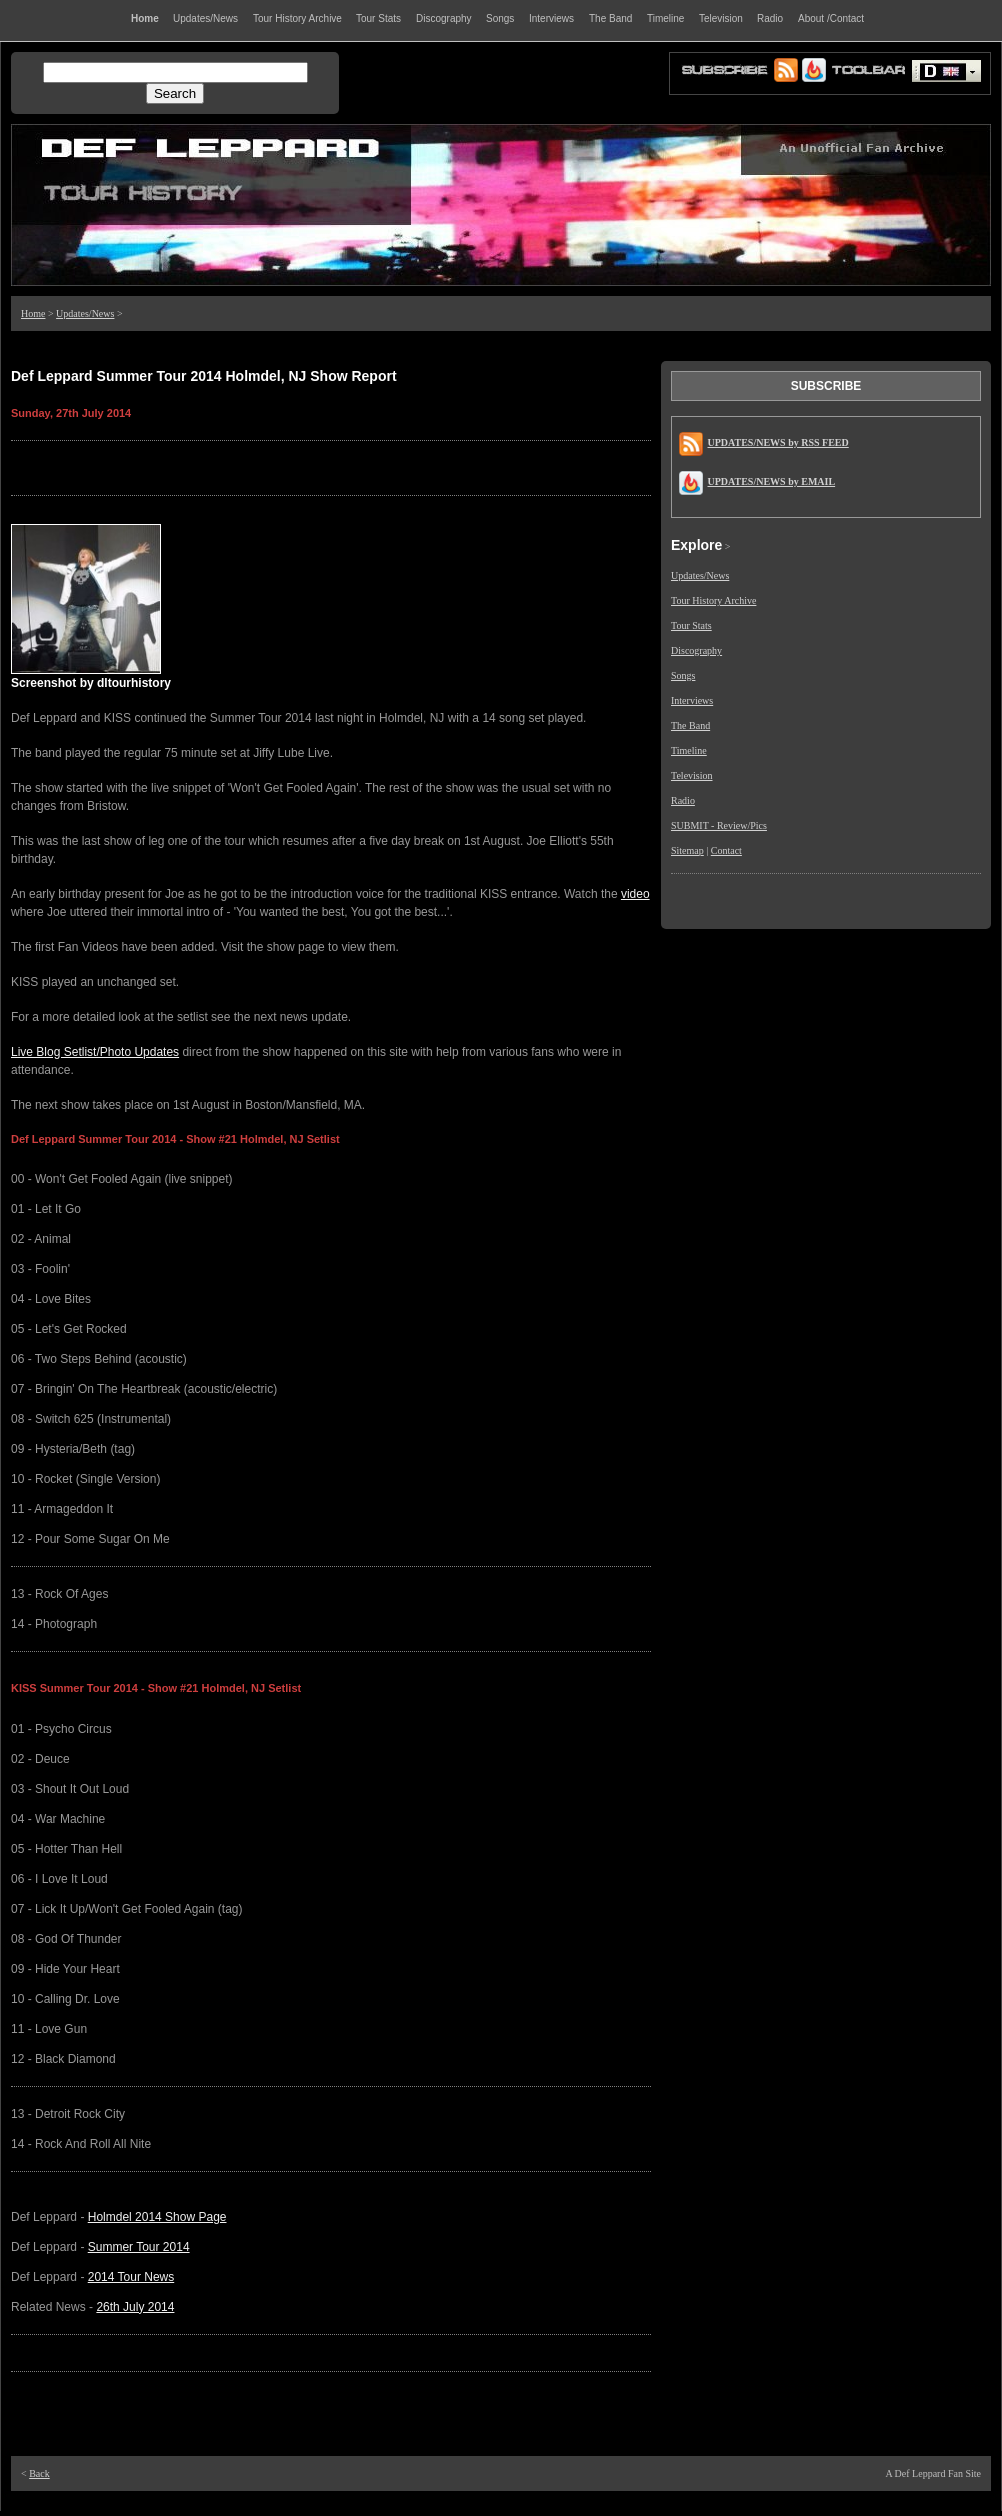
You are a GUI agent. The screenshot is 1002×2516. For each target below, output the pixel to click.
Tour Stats (691, 625)
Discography (696, 650)
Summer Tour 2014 (139, 2247)
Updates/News (85, 313)
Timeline (689, 750)
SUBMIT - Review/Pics (719, 825)
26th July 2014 (135, 2307)
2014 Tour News (131, 2277)
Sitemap (687, 850)
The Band (690, 725)
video (635, 894)
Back (39, 2473)
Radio (683, 800)
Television (692, 775)
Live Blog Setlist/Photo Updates (95, 1052)
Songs (683, 675)
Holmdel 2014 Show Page (157, 2217)
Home (33, 313)
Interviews (692, 700)
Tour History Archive (713, 600)
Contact (726, 850)
